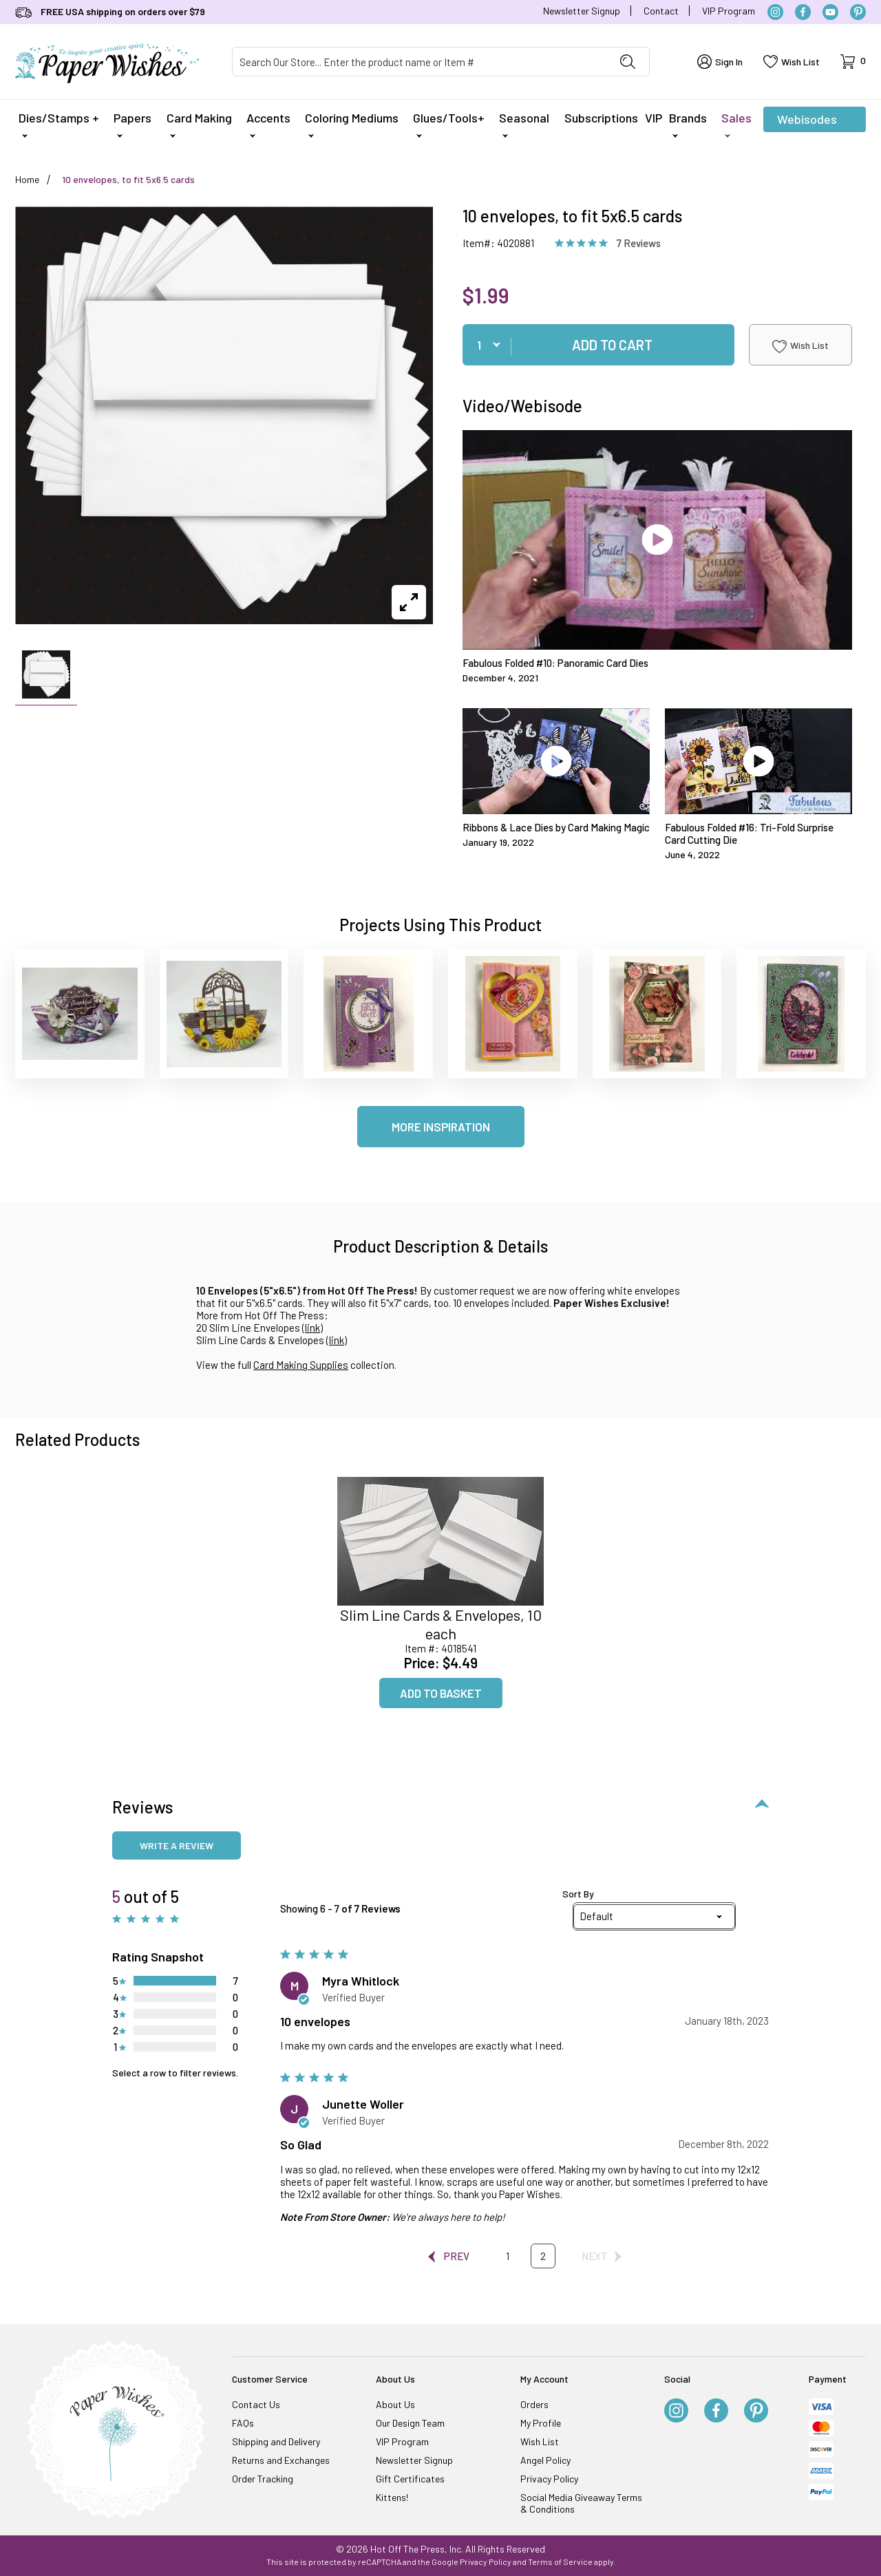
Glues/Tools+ (449, 124)
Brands (688, 124)
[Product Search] (419, 61)
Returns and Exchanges (281, 2460)
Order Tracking (262, 2478)
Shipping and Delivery (276, 2441)
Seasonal (524, 124)
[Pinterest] (858, 12)
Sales (736, 124)
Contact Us (256, 2404)
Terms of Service (560, 2561)
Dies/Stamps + (59, 124)
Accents (268, 124)
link (312, 1327)
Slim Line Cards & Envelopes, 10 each (441, 1623)
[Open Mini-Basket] (853, 61)
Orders (534, 2404)
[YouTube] (830, 12)
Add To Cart (612, 345)
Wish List (800, 346)
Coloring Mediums (352, 124)
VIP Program (728, 11)
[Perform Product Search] (627, 61)
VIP (653, 117)
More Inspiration (441, 1126)
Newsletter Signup (581, 11)
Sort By (578, 1893)
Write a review (176, 1845)
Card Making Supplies (300, 1365)
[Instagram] (775, 12)
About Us (395, 2404)
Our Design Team (410, 2423)
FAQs (243, 2423)
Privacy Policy (549, 2478)
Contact (661, 11)
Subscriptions (601, 117)
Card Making (199, 124)
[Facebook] (803, 12)
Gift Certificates (410, 2478)
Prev (449, 2256)
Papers (132, 124)
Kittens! (392, 2497)
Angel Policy (545, 2460)
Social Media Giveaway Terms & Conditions (581, 2503)
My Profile (540, 2423)
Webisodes (807, 121)
